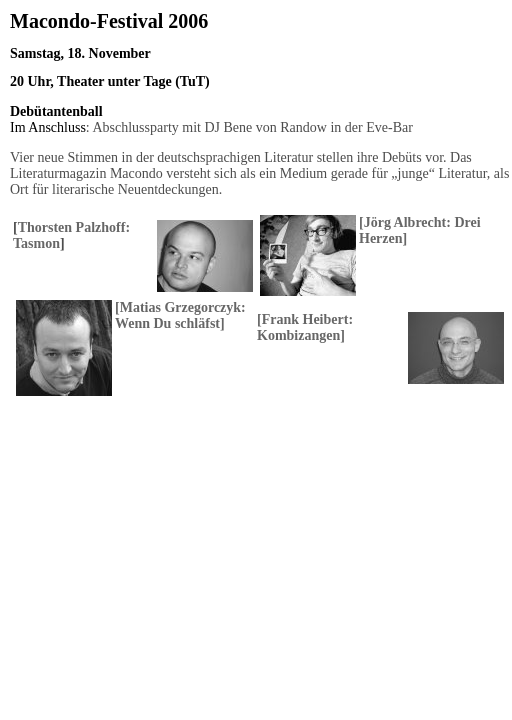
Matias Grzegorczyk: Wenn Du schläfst (180, 315)
